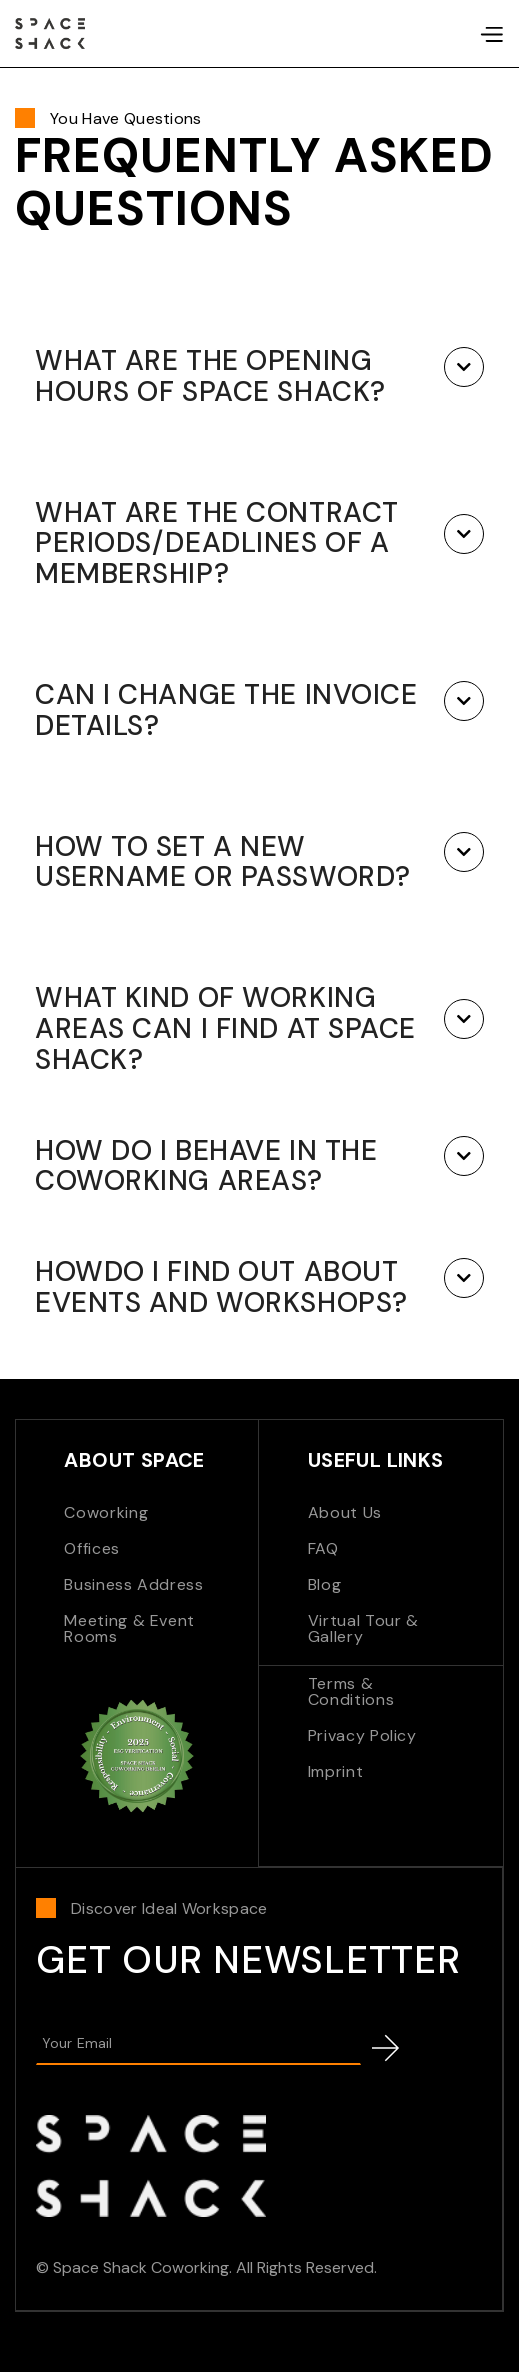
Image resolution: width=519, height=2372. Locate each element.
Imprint (335, 1771)
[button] (491, 34)
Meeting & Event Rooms (129, 1628)
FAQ (323, 1548)
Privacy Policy (362, 1735)
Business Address (133, 1584)
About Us (345, 1512)
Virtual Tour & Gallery (363, 1628)
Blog (325, 1584)
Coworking (106, 1512)
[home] (50, 34)
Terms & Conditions (351, 1691)
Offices (91, 1548)
